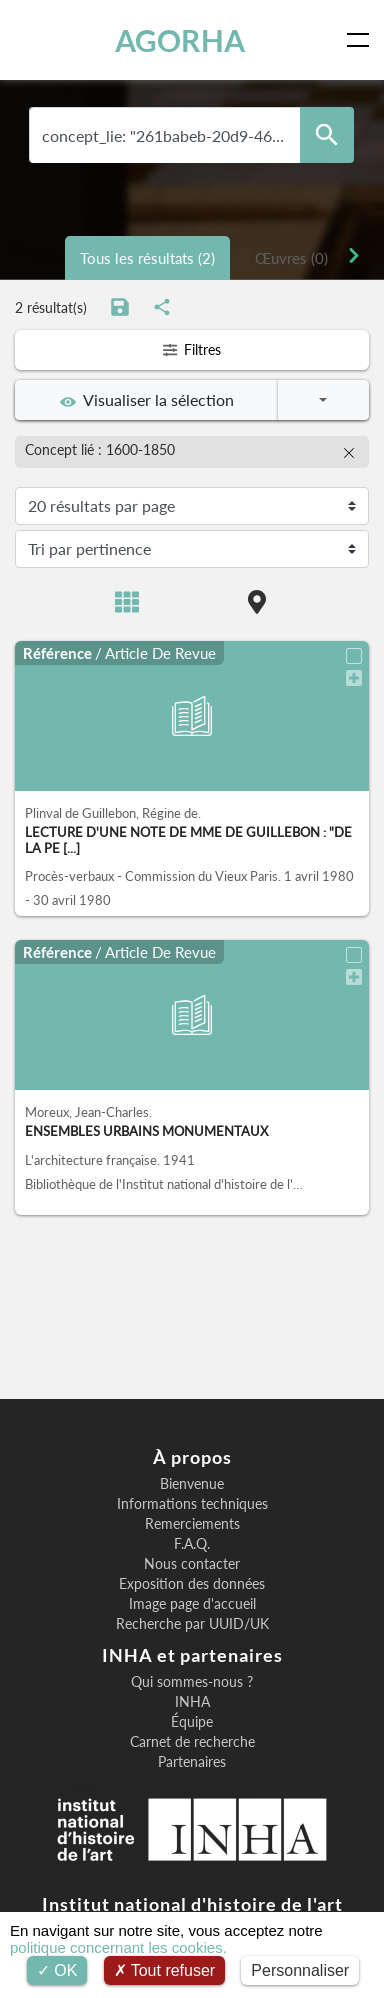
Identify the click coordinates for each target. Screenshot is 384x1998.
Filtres (191, 349)
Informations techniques (192, 1504)
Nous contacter (192, 1564)
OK (57, 1970)
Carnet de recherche (192, 1742)
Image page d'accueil (192, 1604)
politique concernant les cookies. (118, 1947)
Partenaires (192, 1762)
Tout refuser (165, 1970)
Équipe (192, 1722)
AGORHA (180, 40)
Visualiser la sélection (147, 400)
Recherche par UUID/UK (192, 1624)
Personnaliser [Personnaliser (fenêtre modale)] (300, 1970)
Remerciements (192, 1524)
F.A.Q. (192, 1544)
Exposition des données (192, 1584)
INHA (192, 1702)
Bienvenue (192, 1484)
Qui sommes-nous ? (192, 1682)
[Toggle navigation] (362, 40)
